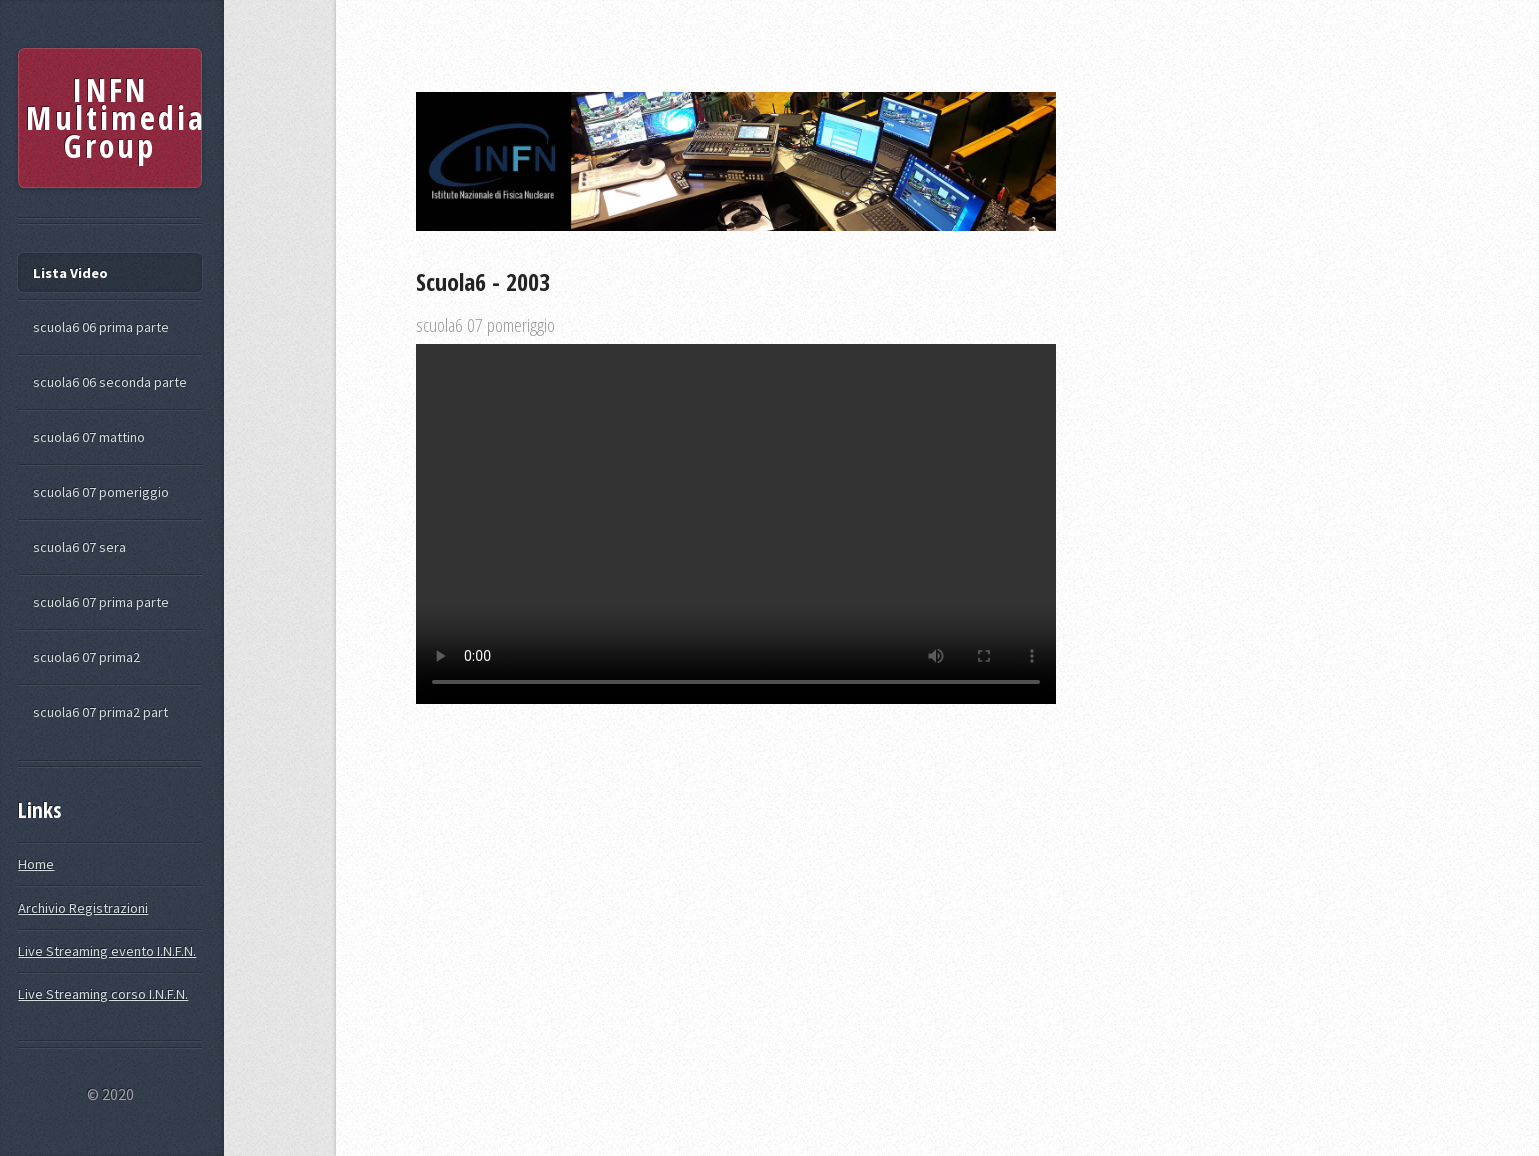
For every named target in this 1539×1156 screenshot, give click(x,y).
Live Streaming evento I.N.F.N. (107, 951)
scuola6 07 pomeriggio (101, 492)
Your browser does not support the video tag (736, 524)
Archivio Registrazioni (83, 908)
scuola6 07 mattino (89, 437)
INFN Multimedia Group (114, 117)
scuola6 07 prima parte (101, 602)
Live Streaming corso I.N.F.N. (103, 994)
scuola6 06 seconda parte (110, 382)
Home (36, 864)
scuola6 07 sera (79, 547)
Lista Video (70, 273)
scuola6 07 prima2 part (100, 712)
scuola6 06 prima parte (101, 327)
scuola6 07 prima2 (86, 657)
